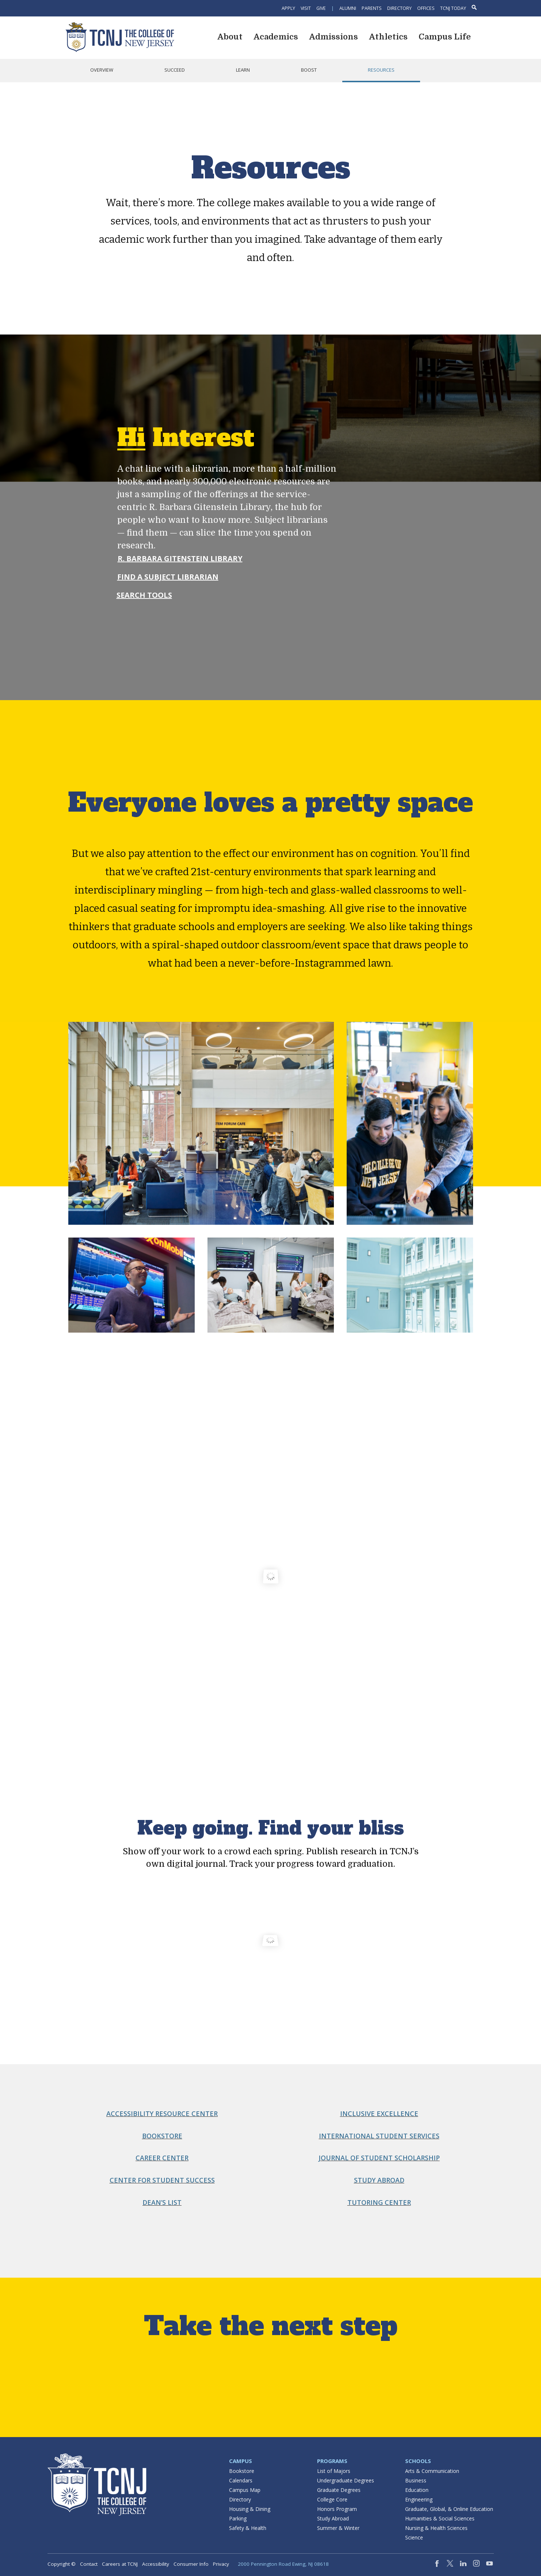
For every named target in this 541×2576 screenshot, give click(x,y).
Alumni (347, 8)
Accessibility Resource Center (162, 2113)
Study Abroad (379, 2180)
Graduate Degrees (339, 2489)
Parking (238, 2518)
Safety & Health (247, 2527)
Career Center (162, 2157)
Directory (399, 8)
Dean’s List (162, 2202)
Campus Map (244, 2489)
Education (416, 2489)
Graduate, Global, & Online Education (449, 2508)
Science (414, 2537)
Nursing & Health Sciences (436, 2527)
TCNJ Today (453, 8)
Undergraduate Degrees (345, 2480)
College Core (332, 2499)
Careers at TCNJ (120, 2564)
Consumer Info (191, 2564)
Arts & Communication (432, 2470)
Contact (89, 2564)
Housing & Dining (249, 2508)
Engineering (419, 2499)
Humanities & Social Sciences (440, 2518)
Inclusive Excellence (379, 2113)
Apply (288, 8)
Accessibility (155, 2564)
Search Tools (144, 595)
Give (321, 8)
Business (415, 2480)
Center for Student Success (162, 2180)
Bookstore (162, 2135)
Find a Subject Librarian (167, 576)
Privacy (221, 2564)
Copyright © (61, 2564)
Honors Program (337, 2508)
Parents (372, 8)
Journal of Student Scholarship (379, 2157)
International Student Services (379, 2135)
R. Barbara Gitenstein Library (180, 558)
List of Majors (333, 2470)
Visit (306, 8)
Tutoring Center (379, 2202)
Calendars (240, 2480)
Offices (426, 8)
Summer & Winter (338, 2527)
